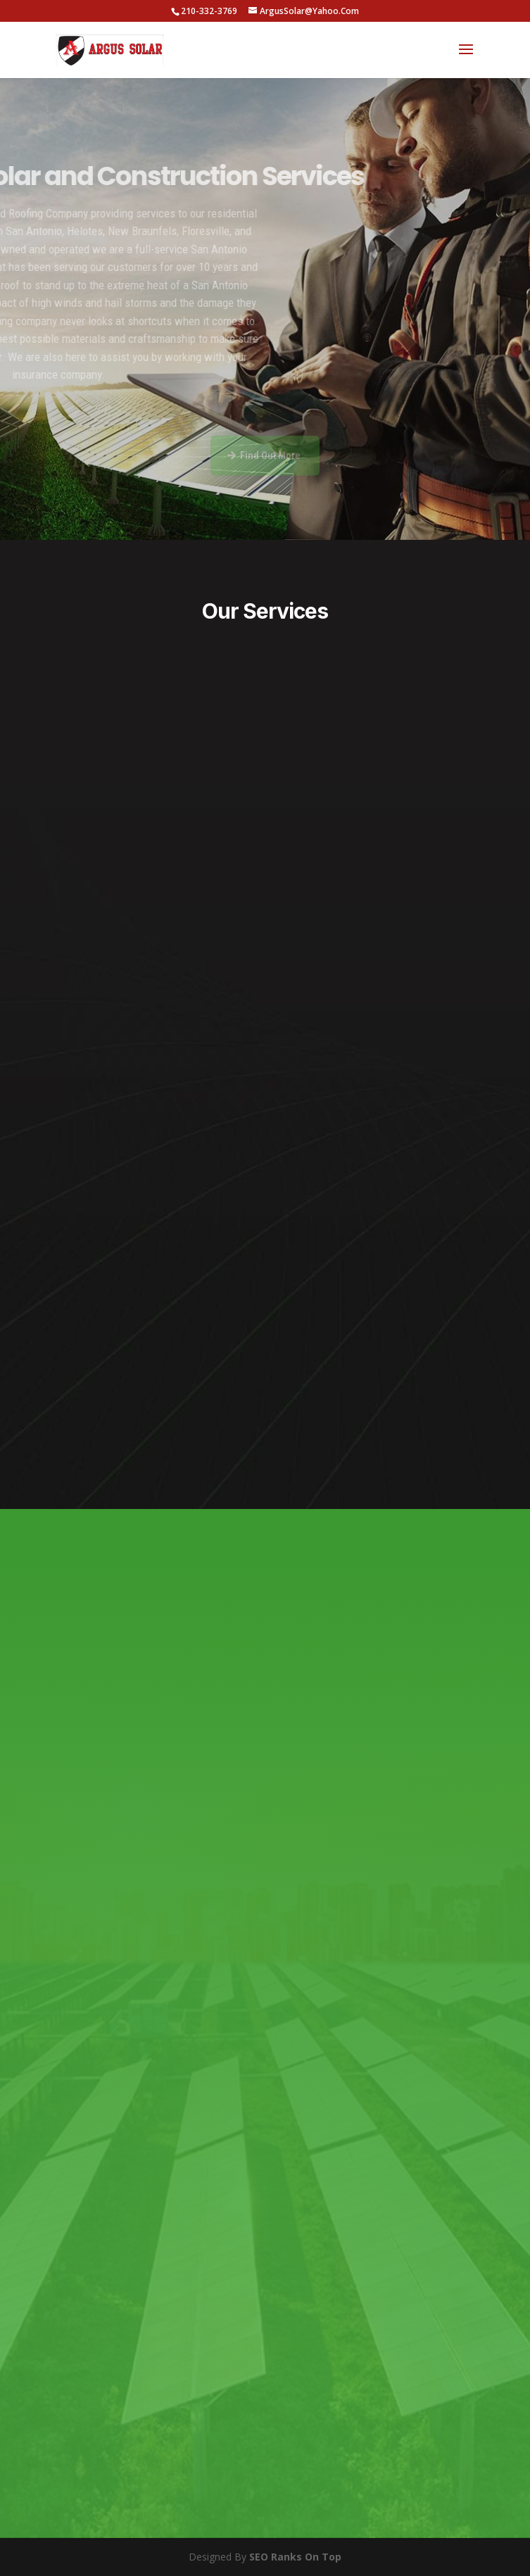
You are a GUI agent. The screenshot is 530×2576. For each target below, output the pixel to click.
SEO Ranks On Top (295, 2556)
